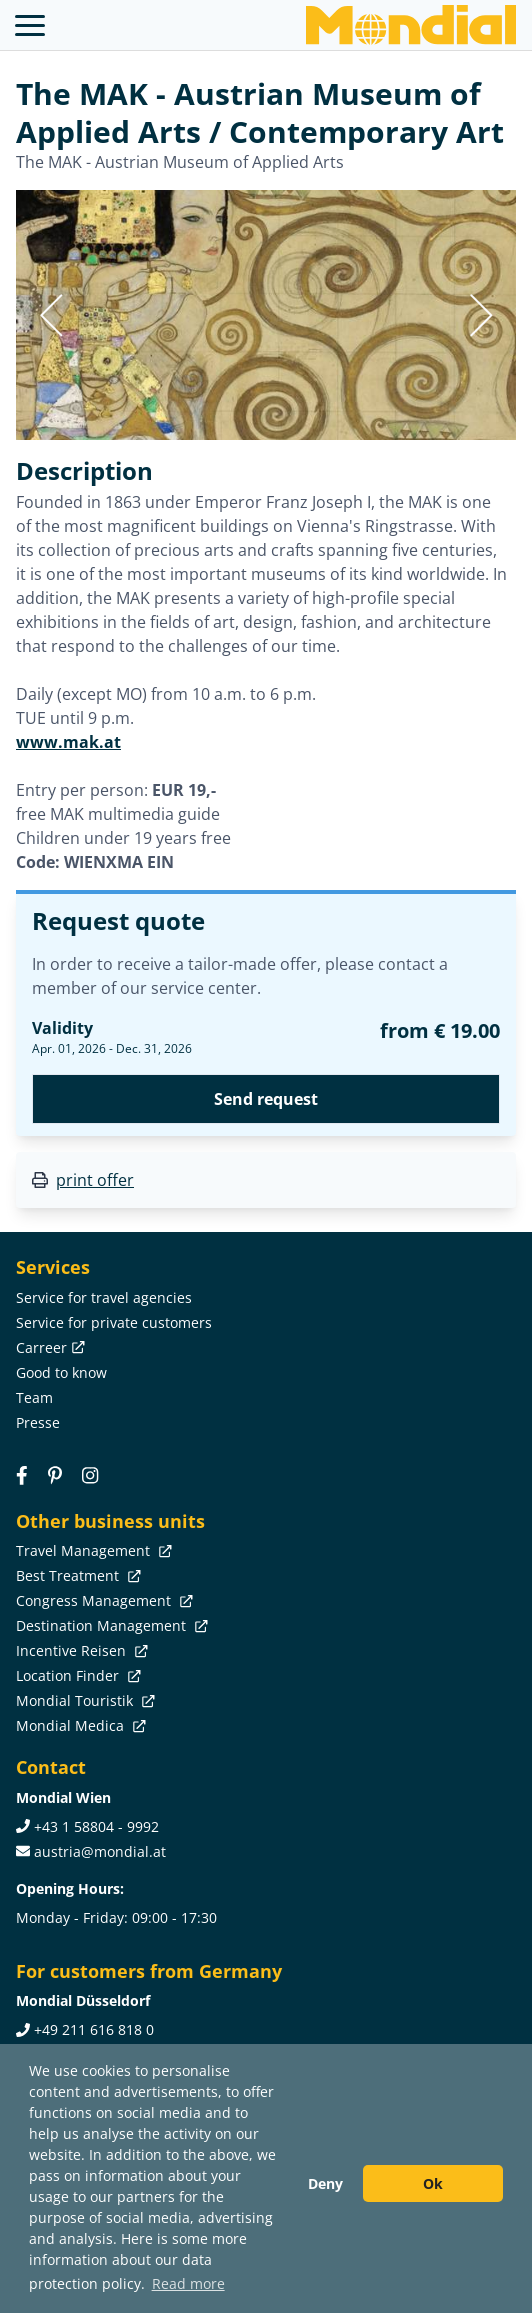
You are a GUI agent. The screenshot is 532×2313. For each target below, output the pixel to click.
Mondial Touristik (83, 1700)
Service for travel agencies (104, 1297)
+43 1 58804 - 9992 (96, 1826)
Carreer (48, 1347)
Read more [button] (188, 2283)
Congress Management (102, 1600)
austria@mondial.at (100, 1851)
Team (34, 1397)
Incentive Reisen (80, 1650)
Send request (266, 1099)
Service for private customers (114, 1322)
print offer (95, 1180)
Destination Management (110, 1625)
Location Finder (76, 1675)
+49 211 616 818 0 (94, 2029)
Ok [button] (433, 2183)
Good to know (61, 1372)
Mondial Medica (79, 1725)
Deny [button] (325, 2183)
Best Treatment (76, 1575)
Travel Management (92, 1550)
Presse (38, 1422)
